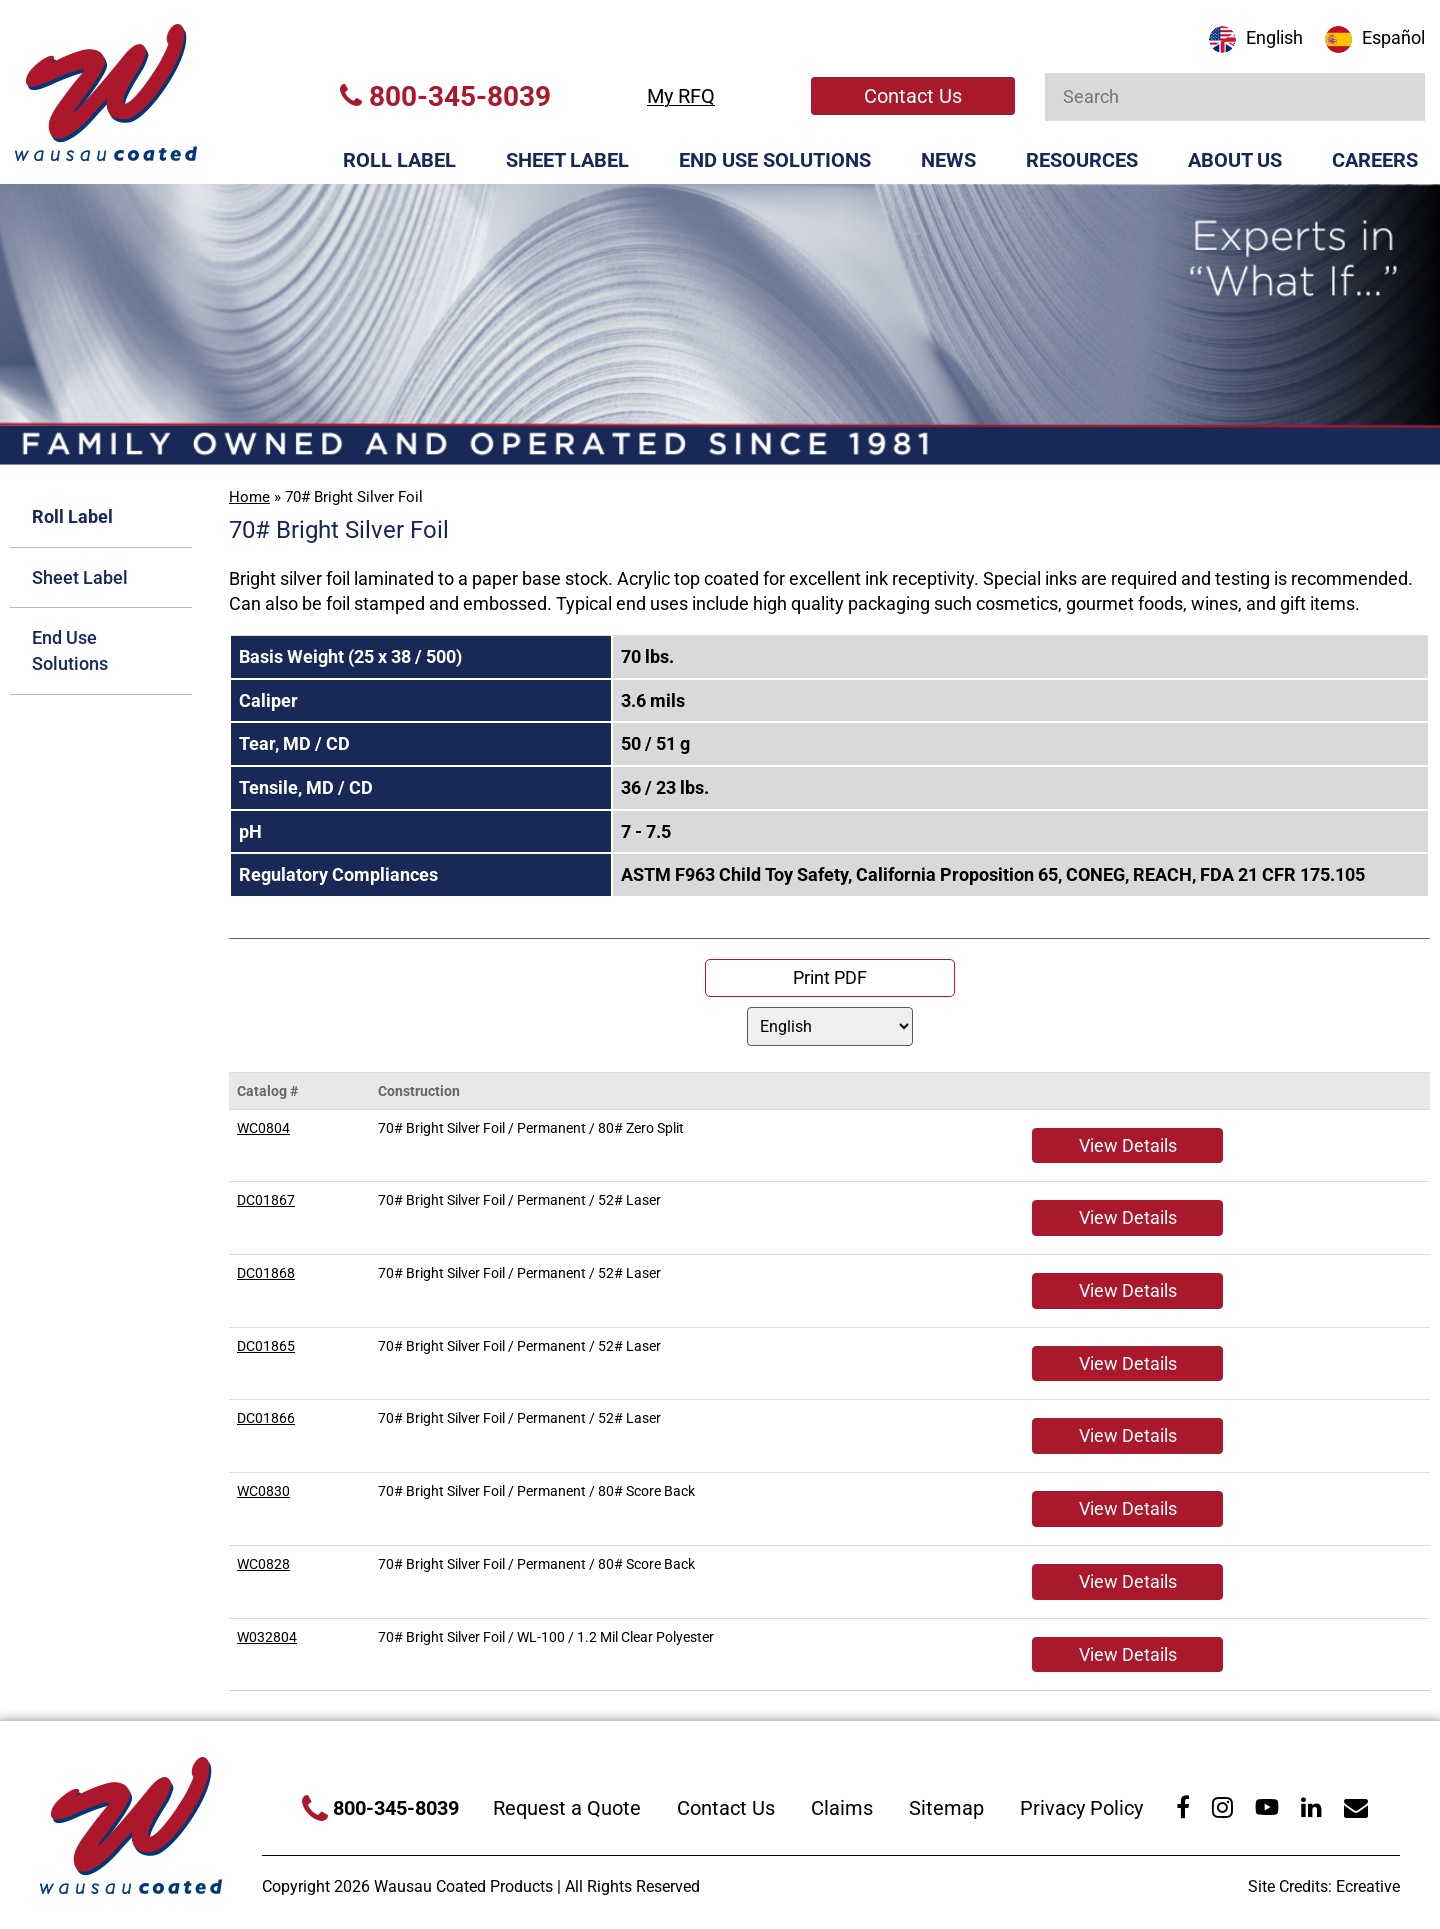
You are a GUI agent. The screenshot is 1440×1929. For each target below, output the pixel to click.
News (948, 160)
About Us (1235, 160)
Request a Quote (567, 1808)
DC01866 (266, 1418)
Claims (842, 1808)
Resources (1082, 160)
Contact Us (913, 96)
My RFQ (681, 96)
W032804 (267, 1637)
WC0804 (263, 1128)
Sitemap (946, 1808)
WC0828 (263, 1564)
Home (249, 497)
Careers (1375, 160)
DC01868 (266, 1273)
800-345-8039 (445, 96)
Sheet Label (567, 160)
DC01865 (266, 1346)
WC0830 (263, 1491)
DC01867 (266, 1200)
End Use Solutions (775, 160)
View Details (1128, 1145)
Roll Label (399, 160)
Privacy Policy (1081, 1808)
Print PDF (830, 977)
